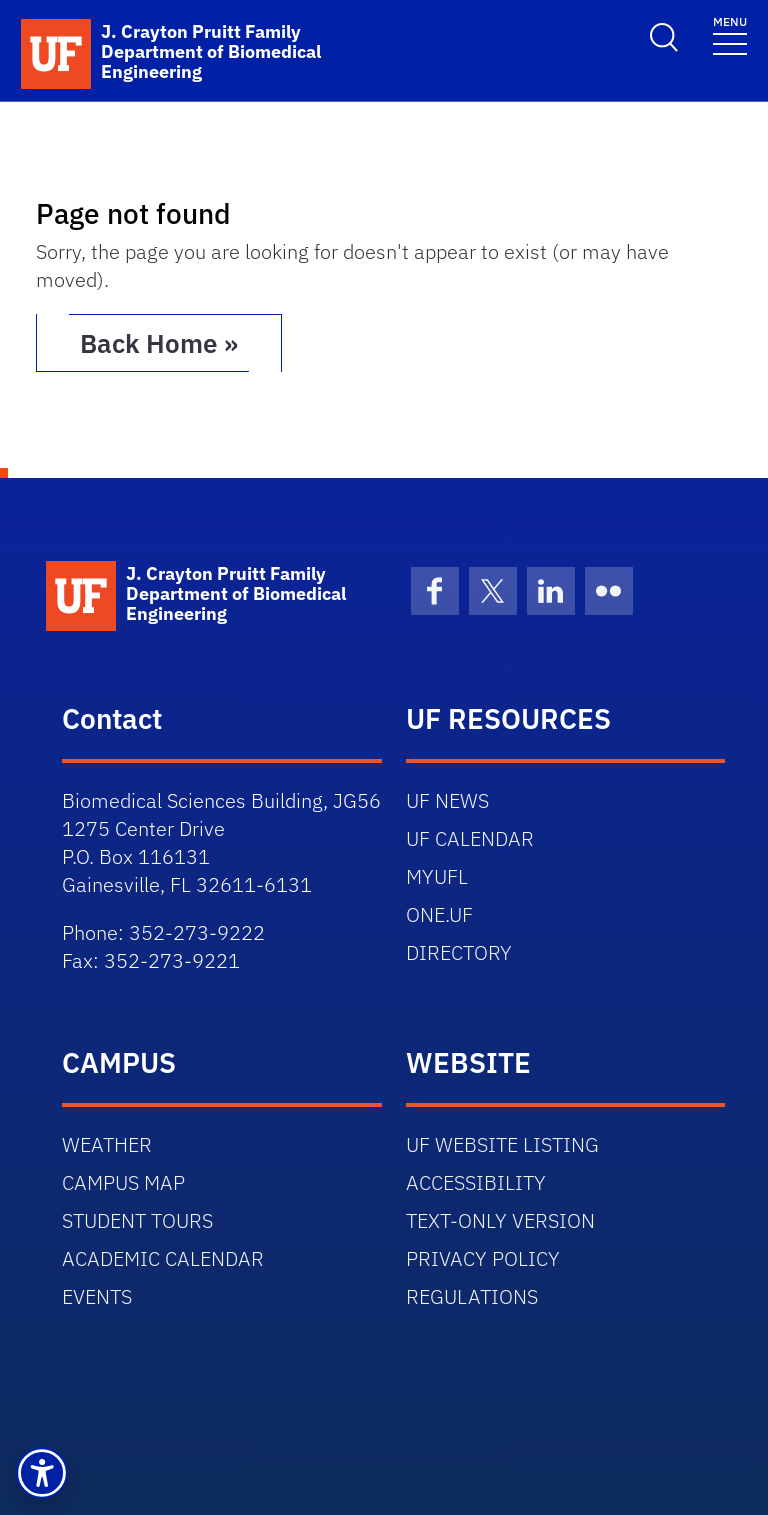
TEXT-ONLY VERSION (500, 1220)
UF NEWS (447, 800)
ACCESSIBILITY (476, 1182)
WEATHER (107, 1144)
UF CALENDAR (470, 838)
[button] (42, 1473)
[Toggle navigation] (730, 34)
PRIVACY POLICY (483, 1258)
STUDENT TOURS (137, 1220)
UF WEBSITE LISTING (502, 1144)
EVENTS (97, 1296)
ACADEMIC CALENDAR (163, 1258)
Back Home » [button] (159, 343)
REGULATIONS (472, 1296)
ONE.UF (439, 914)
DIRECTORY (459, 952)
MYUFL (437, 876)
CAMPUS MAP (123, 1182)
